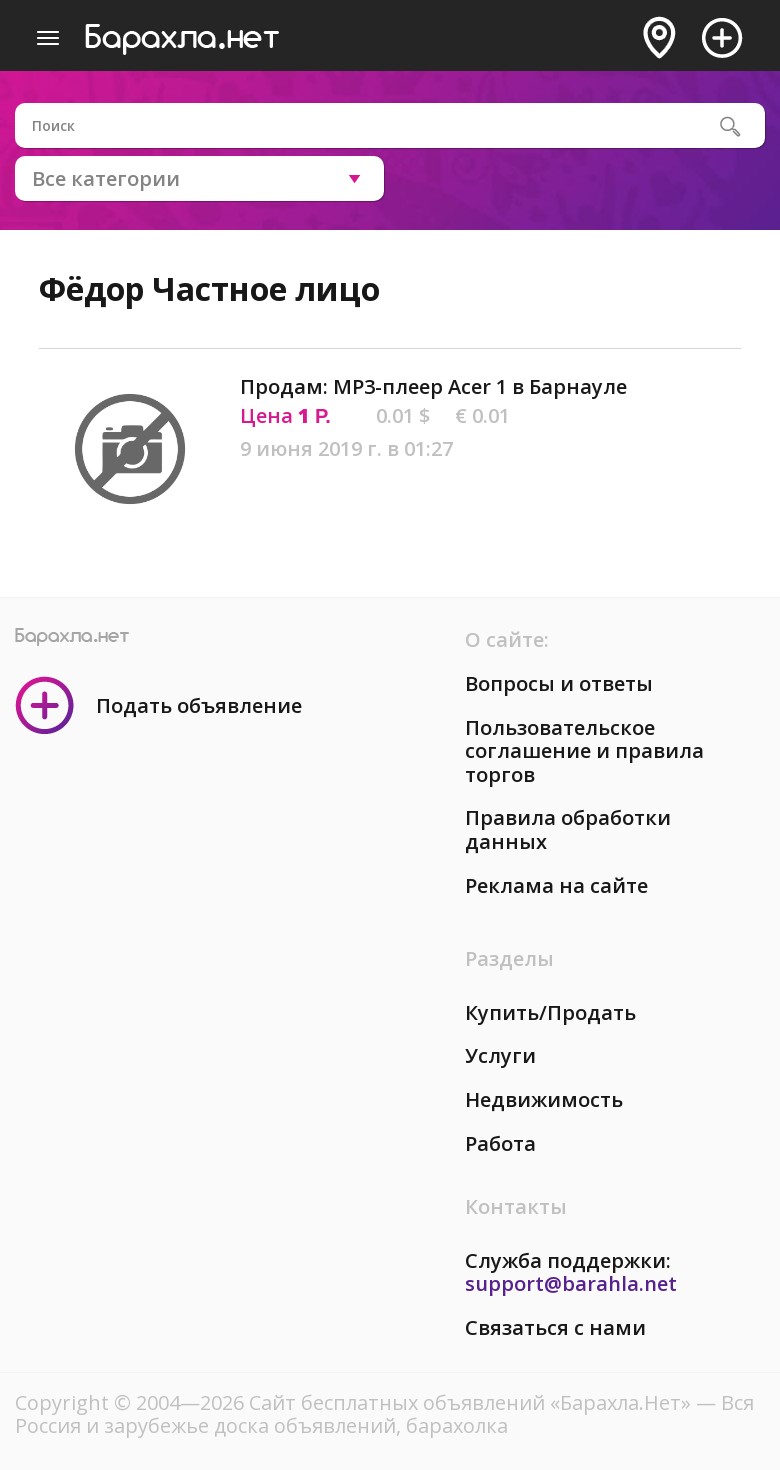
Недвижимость (544, 1099)
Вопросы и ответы (559, 683)
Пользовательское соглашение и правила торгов (584, 751)
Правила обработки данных (568, 829)
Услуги (500, 1055)
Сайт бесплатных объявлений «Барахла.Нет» (472, 1402)
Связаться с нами (555, 1327)
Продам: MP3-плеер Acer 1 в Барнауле (433, 386)
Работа (500, 1143)
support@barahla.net (571, 1283)
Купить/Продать (550, 1012)
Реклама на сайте (556, 885)
